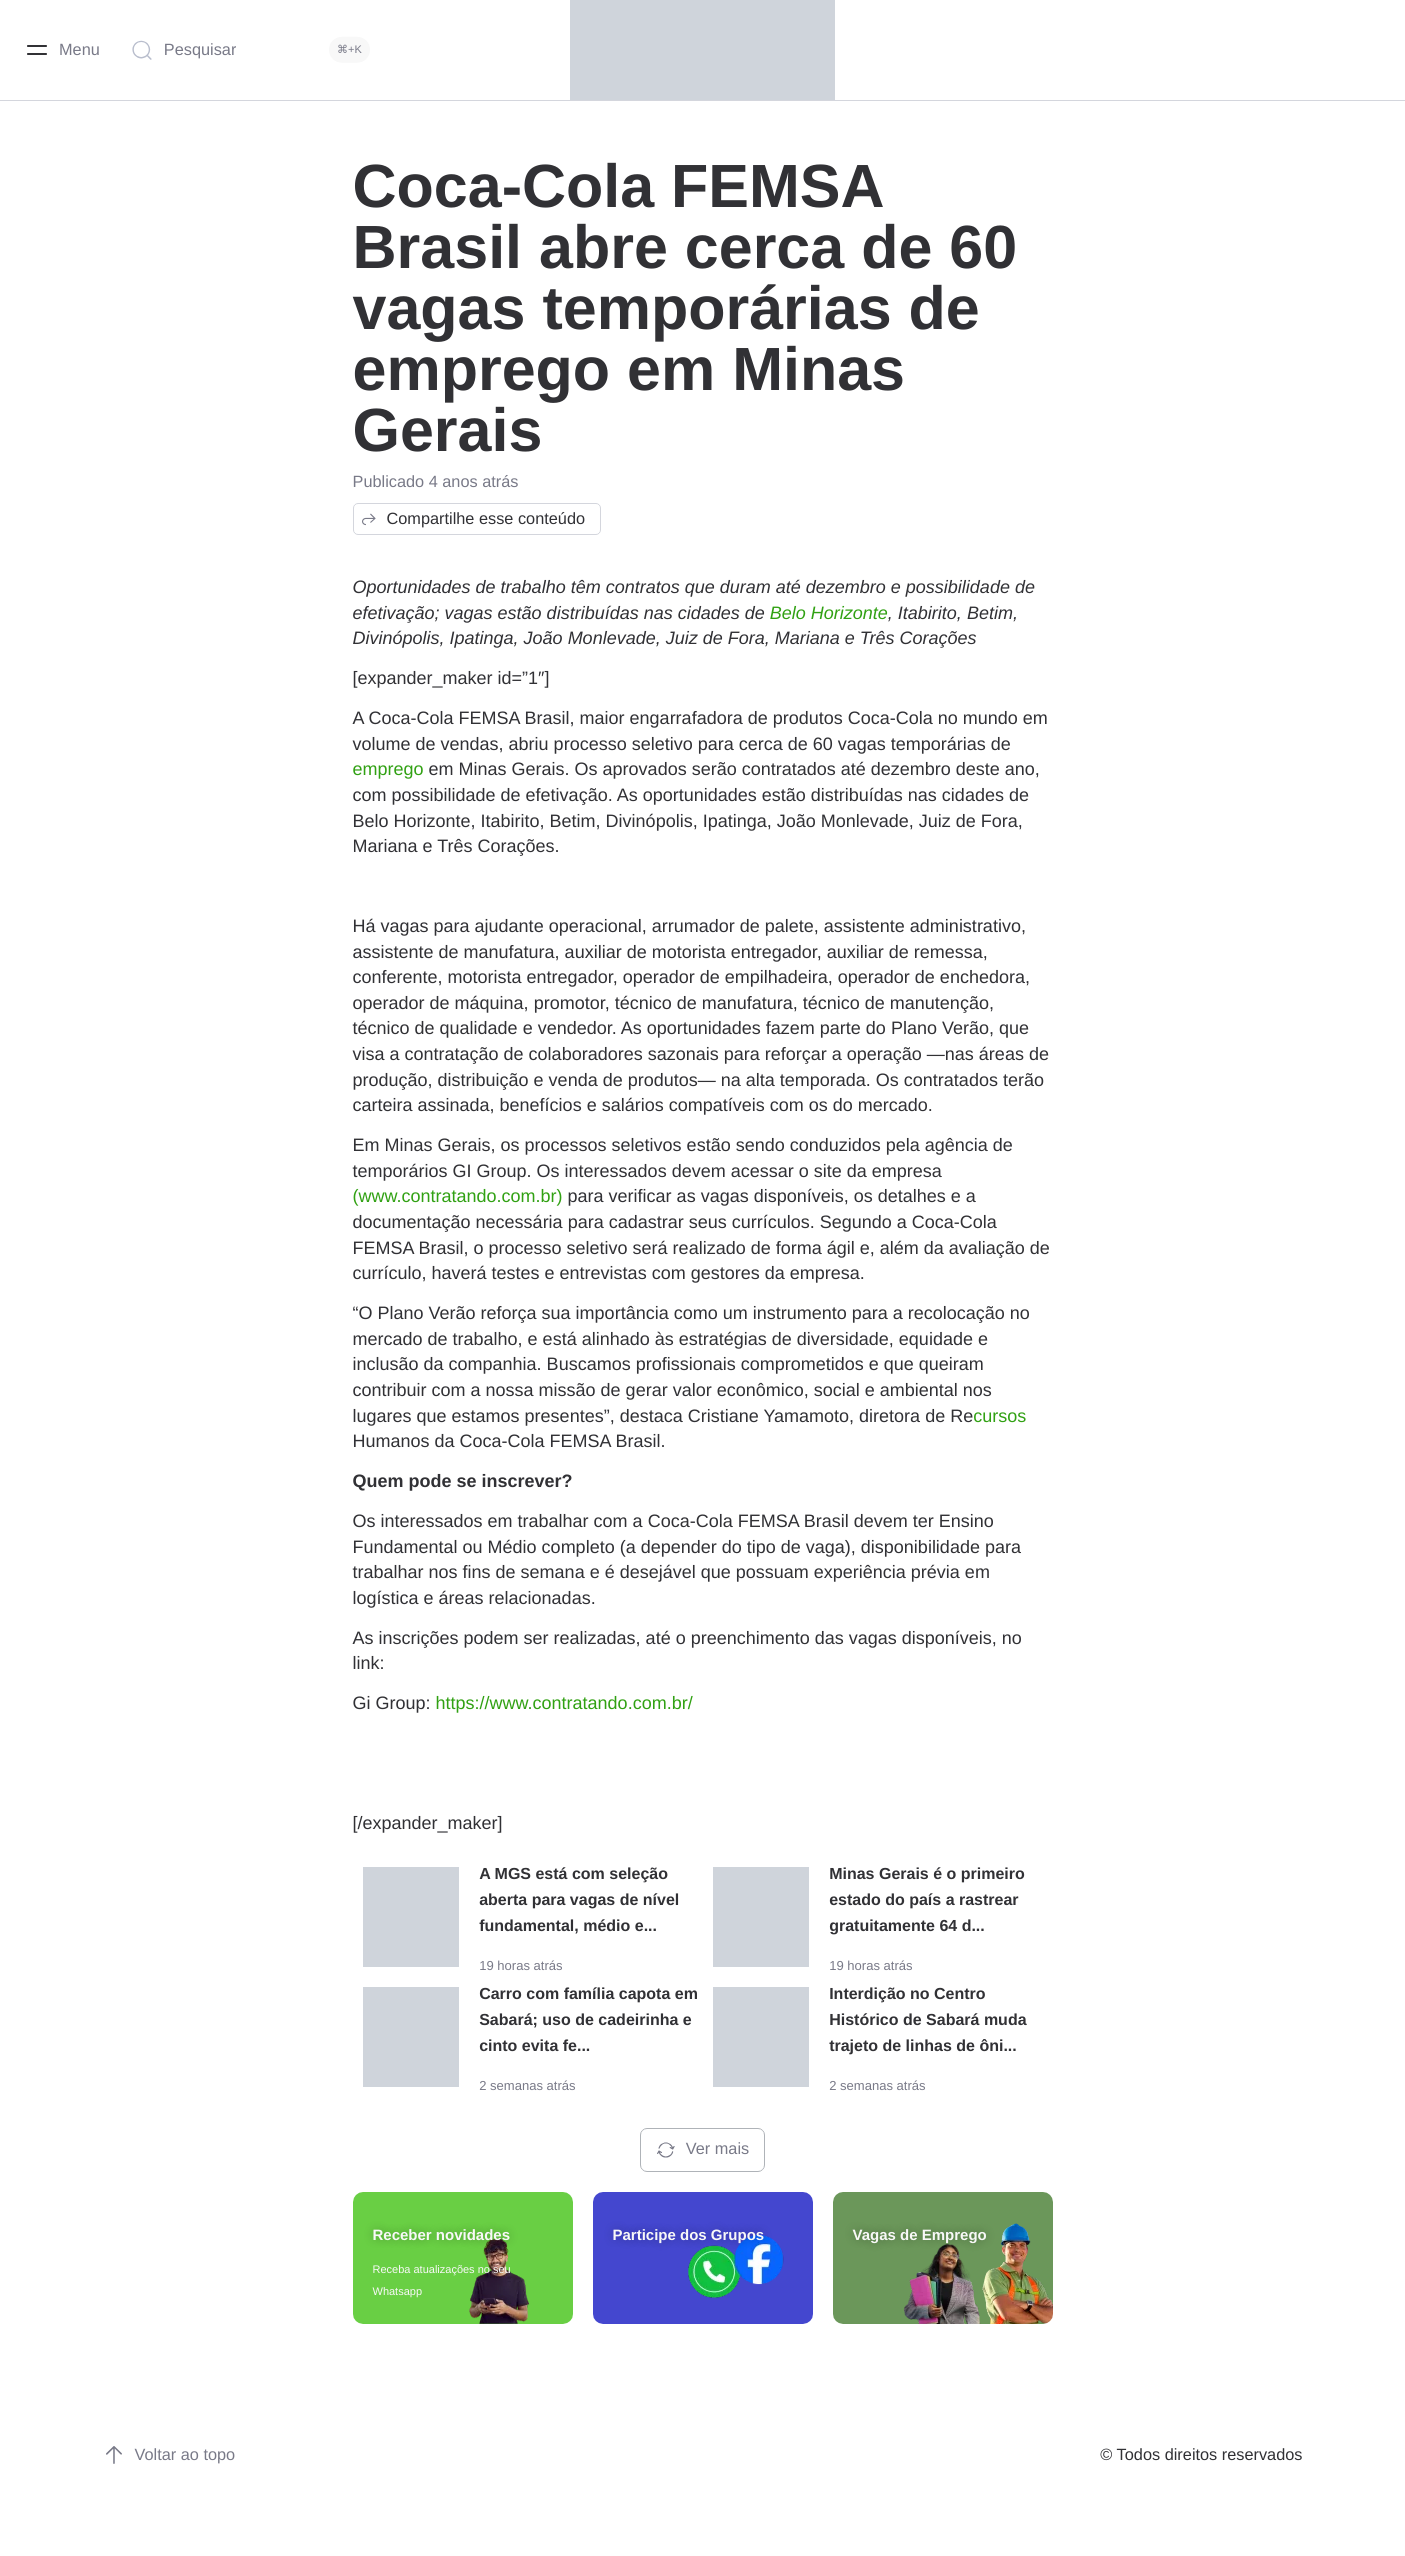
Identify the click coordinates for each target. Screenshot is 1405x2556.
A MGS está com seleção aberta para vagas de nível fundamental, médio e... (579, 1900)
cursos (999, 1416)
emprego (388, 769)
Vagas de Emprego (920, 2235)
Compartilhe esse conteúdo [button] (472, 519)
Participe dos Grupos (689, 2235)
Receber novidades (442, 2235)
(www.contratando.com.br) (458, 1196)
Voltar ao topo (169, 2455)
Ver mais (702, 2150)
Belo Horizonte (829, 613)
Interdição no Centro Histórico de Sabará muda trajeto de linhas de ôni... (927, 2020)
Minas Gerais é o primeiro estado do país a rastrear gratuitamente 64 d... (927, 1900)
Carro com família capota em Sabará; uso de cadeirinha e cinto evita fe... (588, 2020)
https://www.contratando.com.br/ (564, 1703)
